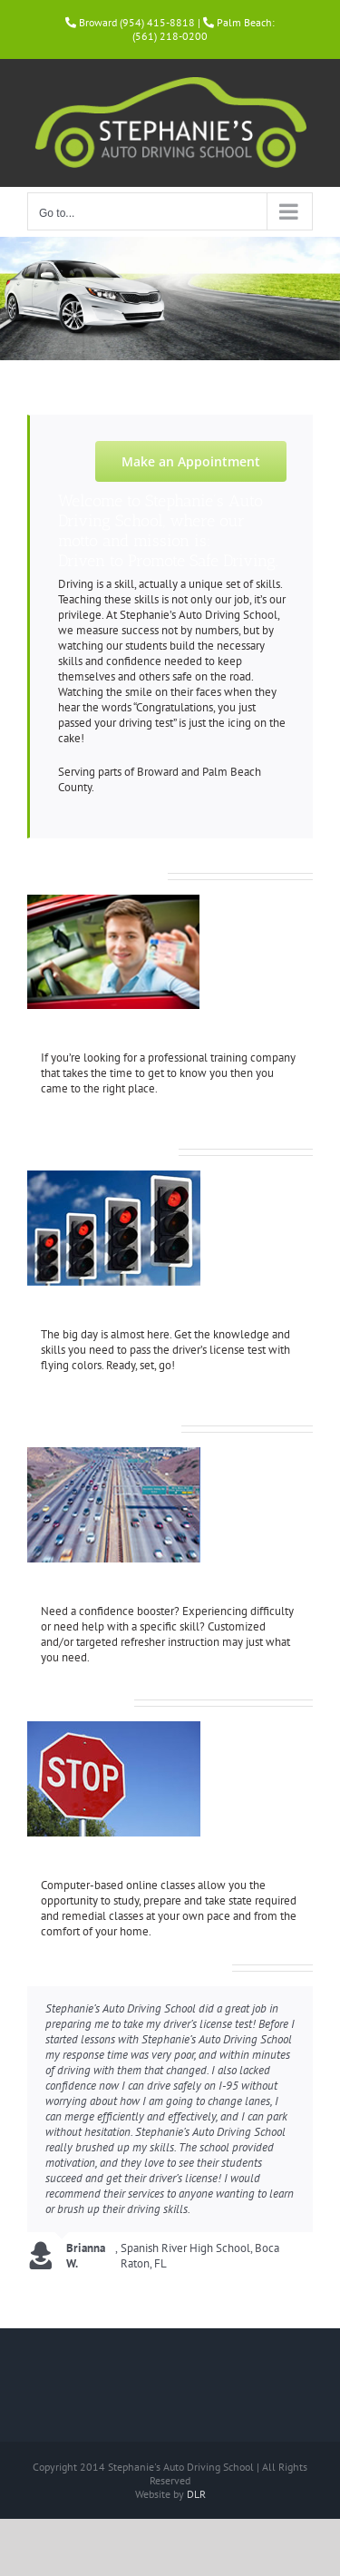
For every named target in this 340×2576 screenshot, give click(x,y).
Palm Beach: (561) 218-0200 (203, 29)
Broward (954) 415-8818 (137, 22)
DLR (196, 2494)
